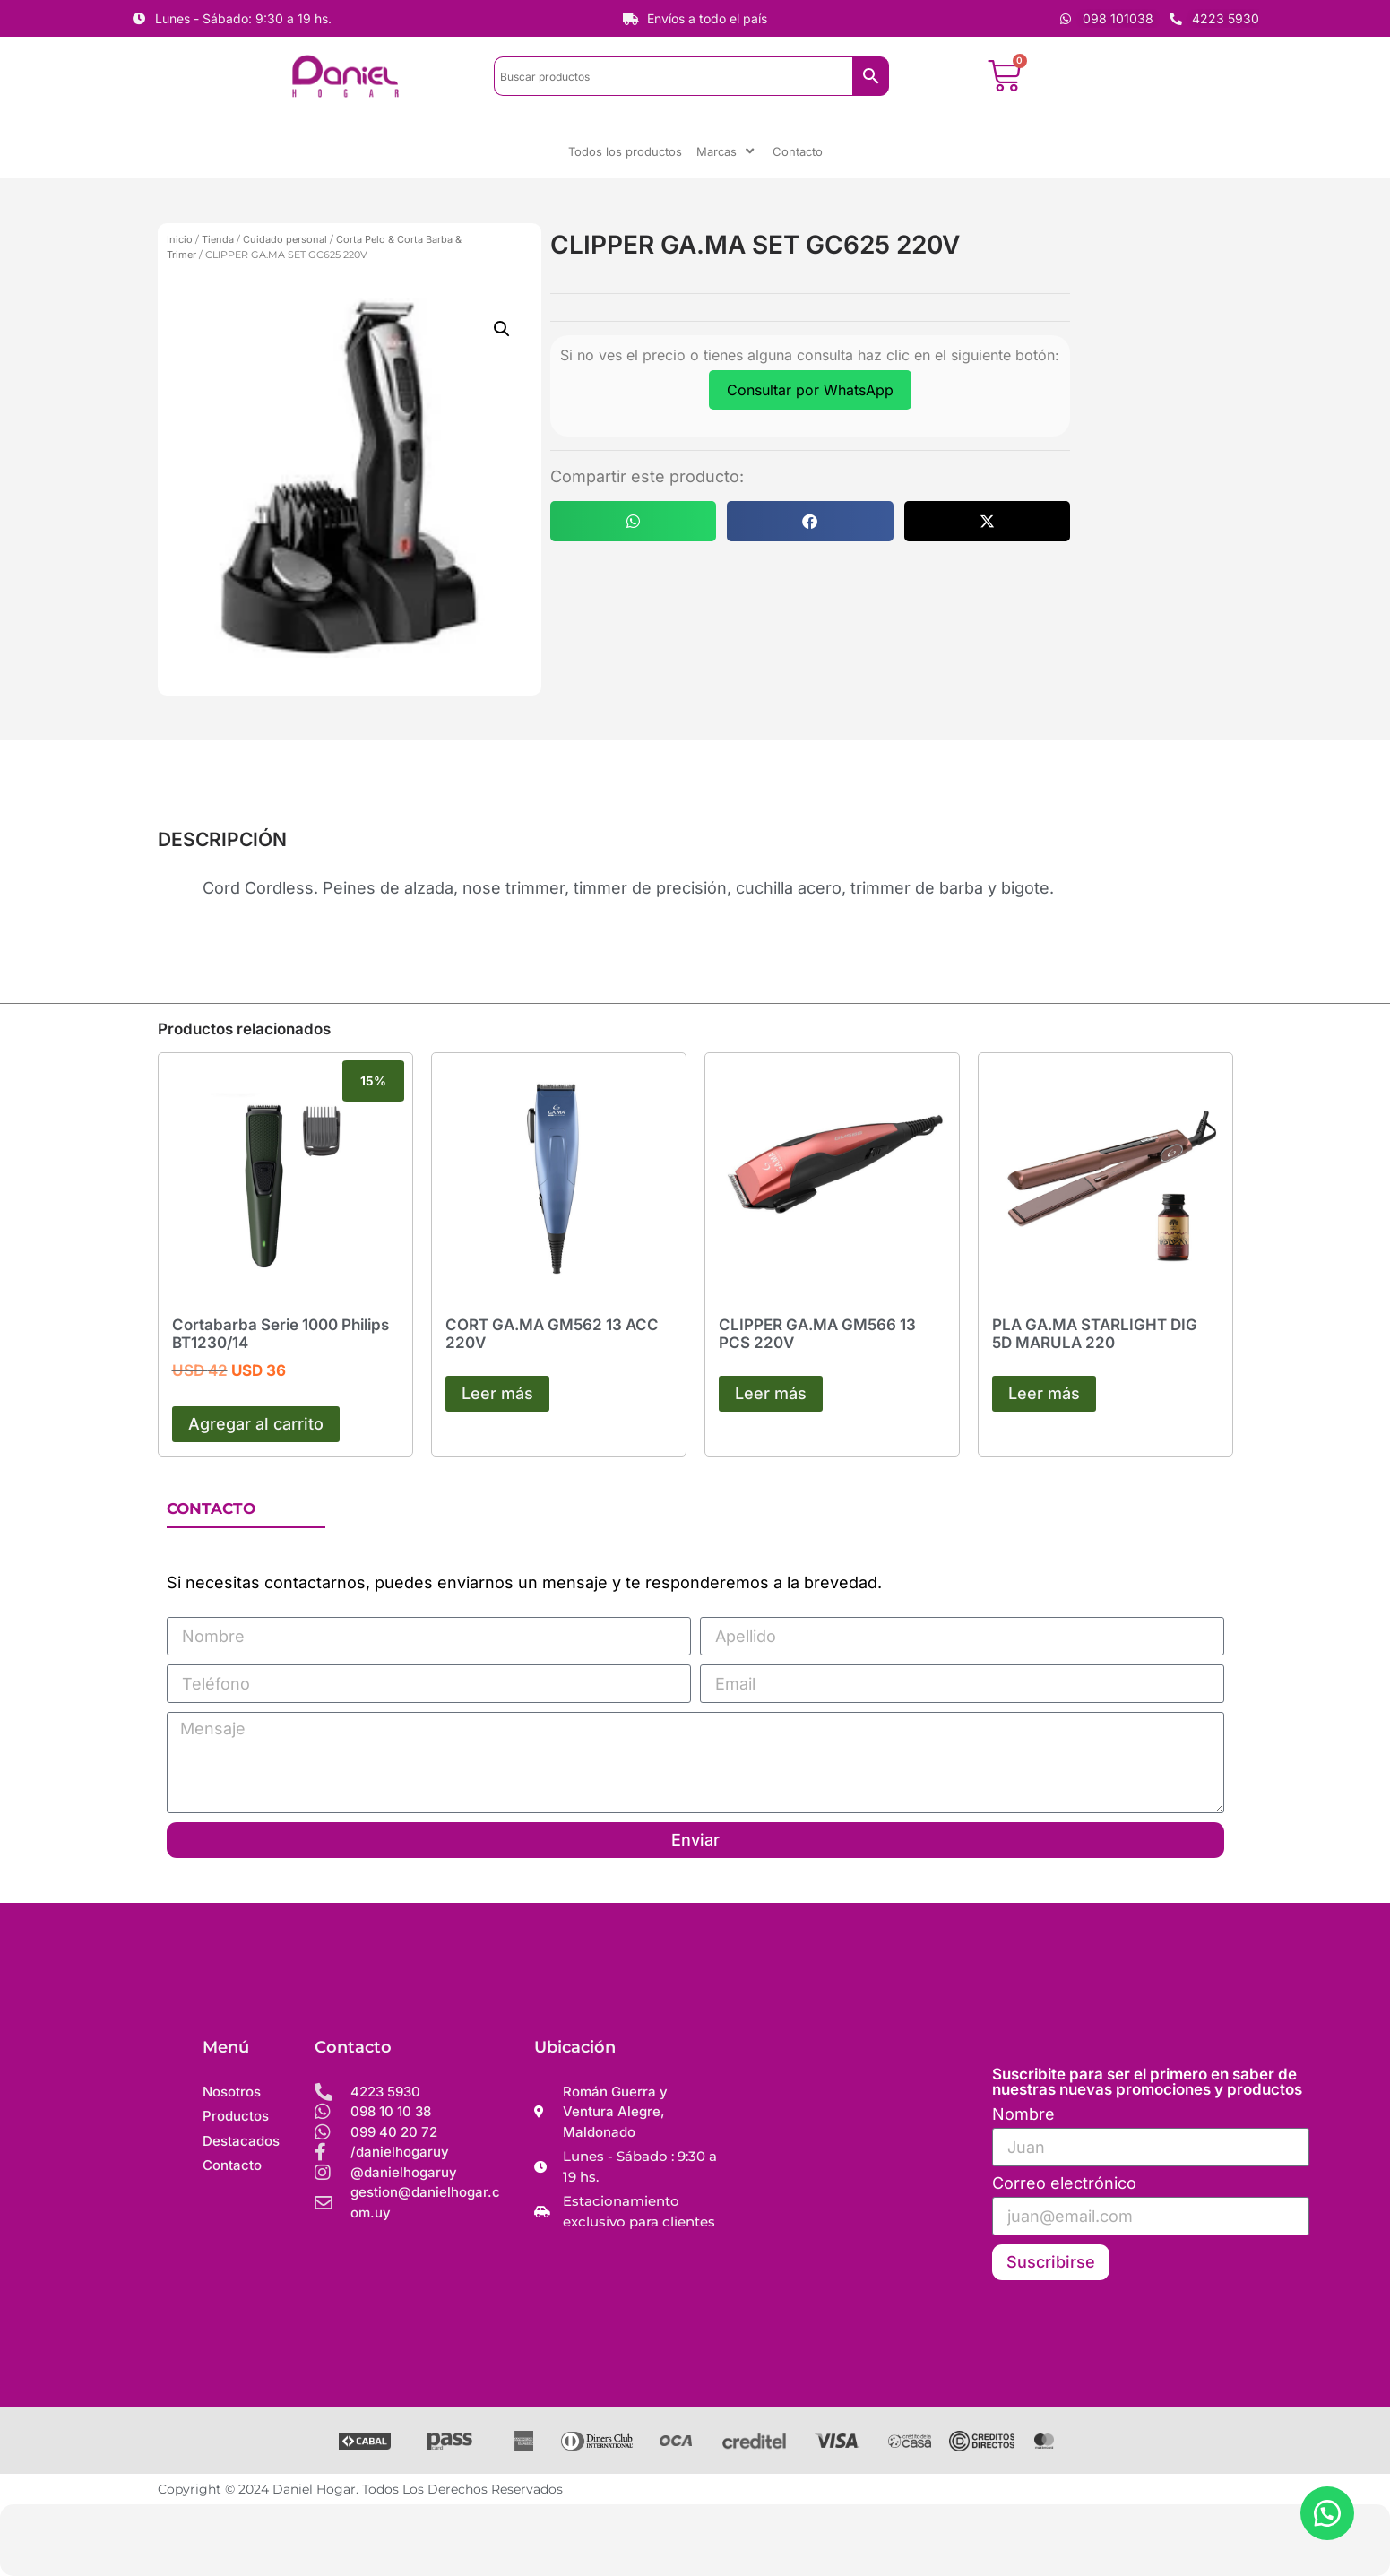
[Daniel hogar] (856, 2173)
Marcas (727, 151)
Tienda (218, 239)
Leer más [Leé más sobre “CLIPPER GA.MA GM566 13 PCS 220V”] (771, 1393)
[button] (502, 329)
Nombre (1023, 2114)
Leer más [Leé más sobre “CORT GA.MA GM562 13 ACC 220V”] (497, 1393)
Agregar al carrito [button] (256, 1423)
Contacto (798, 151)
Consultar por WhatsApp (810, 390)
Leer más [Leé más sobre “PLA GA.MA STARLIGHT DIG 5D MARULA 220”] (1044, 1393)
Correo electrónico (1064, 2183)
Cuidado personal (285, 239)
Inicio (180, 239)
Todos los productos (625, 151)
